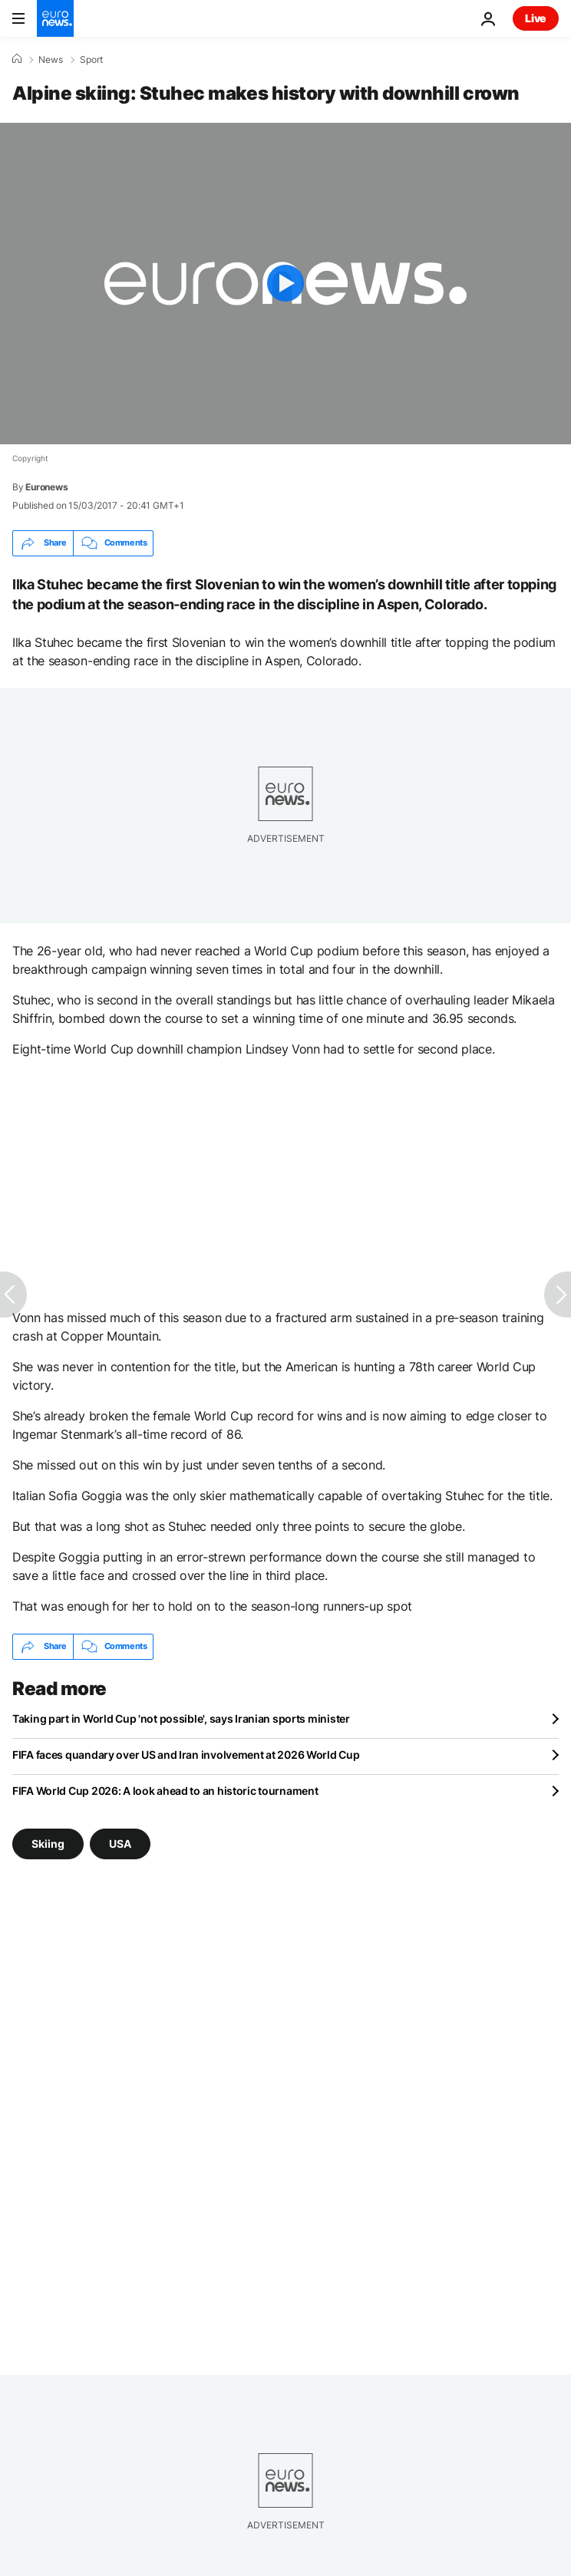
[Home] (16, 59)
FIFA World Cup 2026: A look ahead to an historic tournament (165, 1790)
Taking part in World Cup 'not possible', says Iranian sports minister (181, 1718)
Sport (91, 59)
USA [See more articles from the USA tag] (120, 1842)
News (50, 59)
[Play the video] (285, 283)
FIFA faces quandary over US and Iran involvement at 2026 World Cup (186, 1754)
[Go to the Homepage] (55, 18)
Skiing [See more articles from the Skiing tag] (47, 1842)
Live (535, 18)
